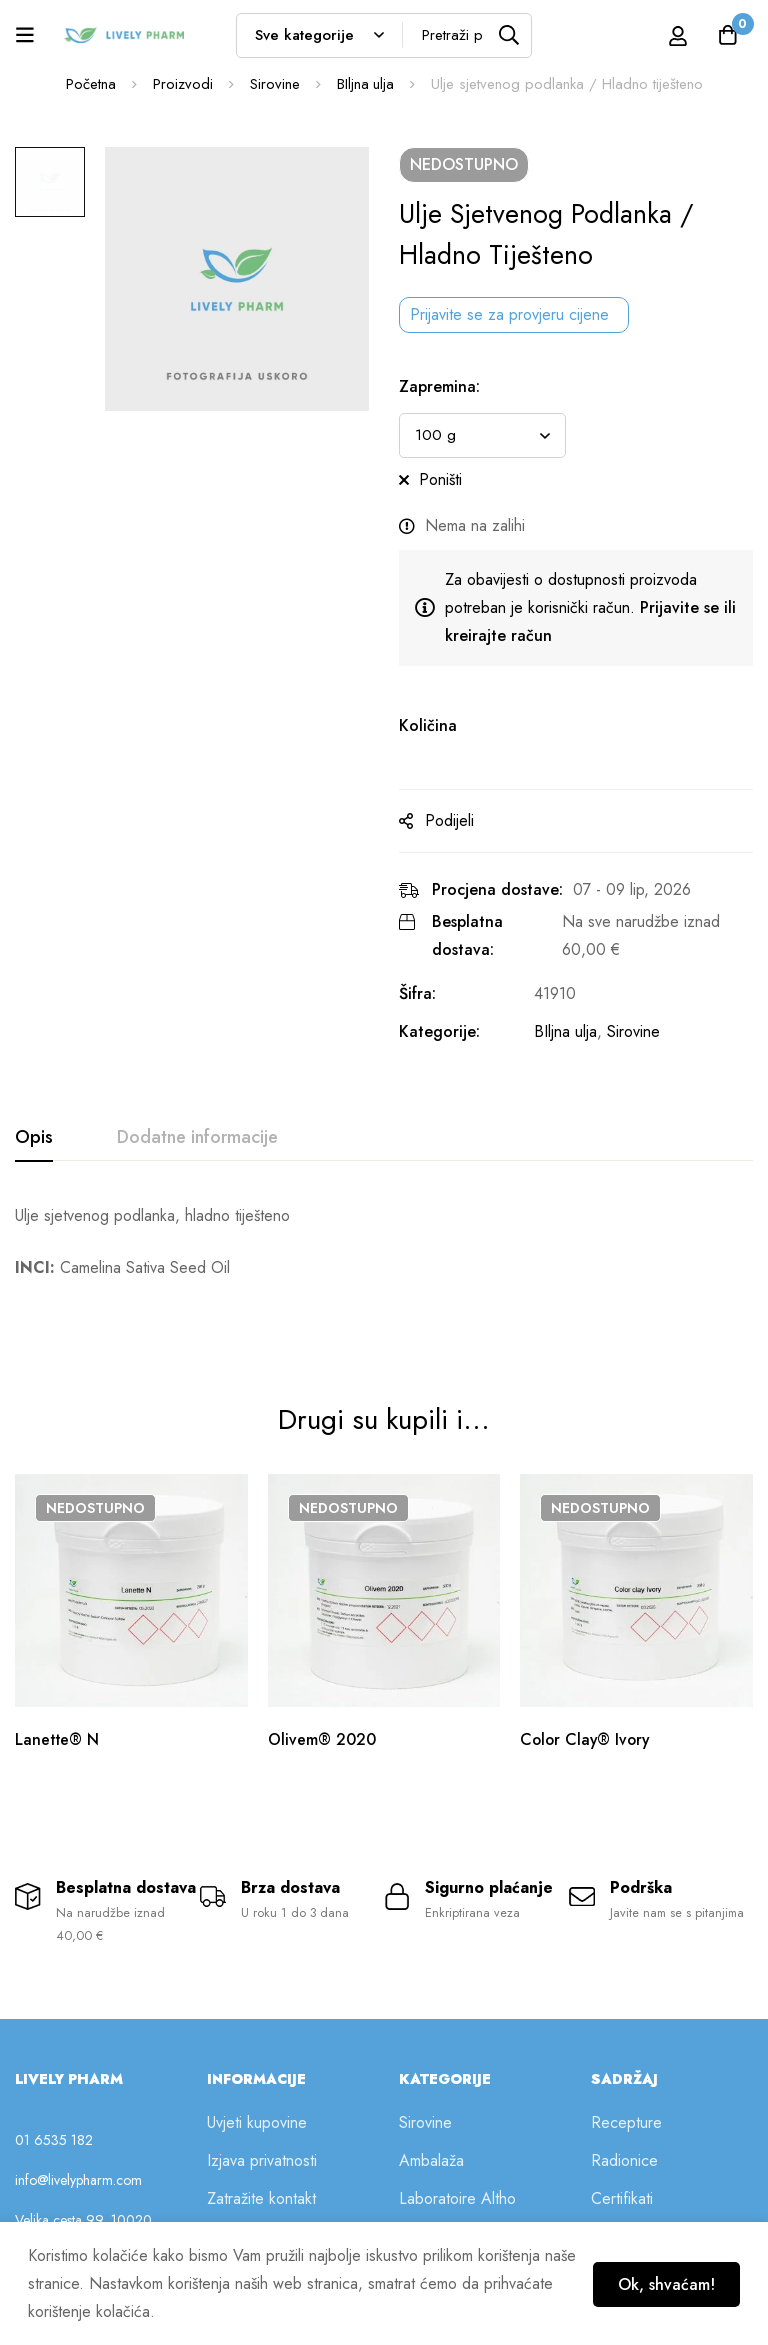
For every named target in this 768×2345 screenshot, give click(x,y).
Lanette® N (58, 1689)
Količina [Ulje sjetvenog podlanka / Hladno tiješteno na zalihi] (428, 725)
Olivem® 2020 (322, 1689)
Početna (90, 84)
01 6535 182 (54, 2096)
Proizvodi (182, 84)
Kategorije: (439, 1031)
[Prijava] (677, 35)
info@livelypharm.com (78, 2136)
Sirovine (274, 84)
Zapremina (439, 386)
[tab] (34, 1138)
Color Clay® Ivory (587, 1689)
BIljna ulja (365, 84)
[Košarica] (727, 35)
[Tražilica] (509, 35)
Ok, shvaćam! (664, 2283)
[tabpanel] (384, 1242)
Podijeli (449, 820)
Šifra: (417, 993)
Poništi (440, 479)
